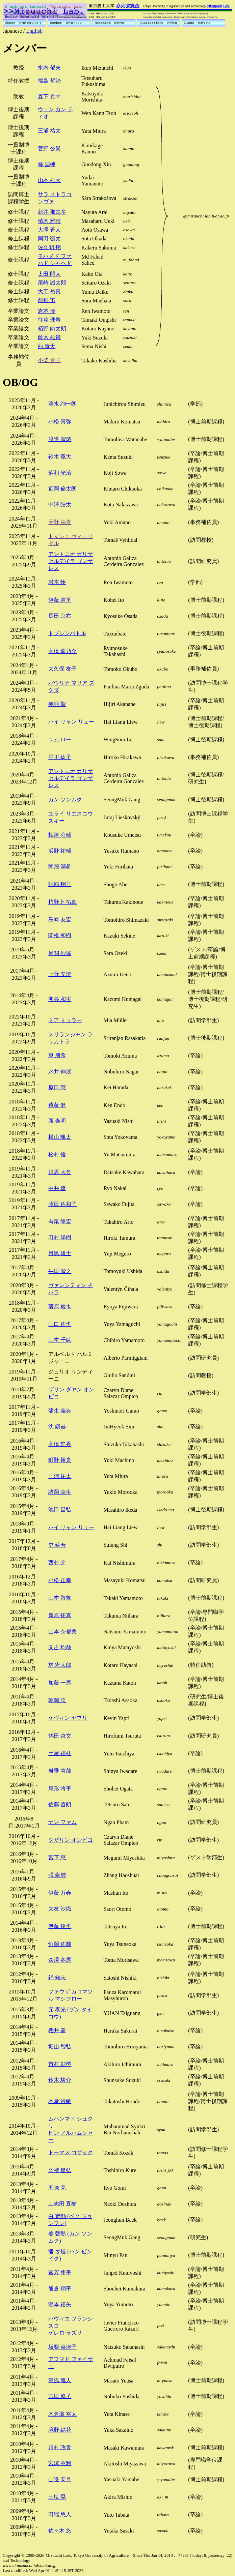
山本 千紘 (59, 1340)
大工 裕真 (49, 291)
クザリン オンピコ (70, 1840)
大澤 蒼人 (49, 230)
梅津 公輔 (59, 835)
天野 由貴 (59, 522)
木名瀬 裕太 (62, 2414)
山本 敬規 (59, 1598)
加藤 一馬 (59, 1683)
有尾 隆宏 (59, 1221)
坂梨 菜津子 (62, 2347)
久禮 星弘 (59, 2170)
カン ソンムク (65, 799)
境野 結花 (59, 2430)
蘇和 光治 (59, 473)
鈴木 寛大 (59, 457)
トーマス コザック (70, 2152)
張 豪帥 (57, 1875)
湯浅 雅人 (59, 2380)
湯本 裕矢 (59, 2304)
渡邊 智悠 (59, 439)
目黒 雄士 (59, 1253)
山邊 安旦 (59, 2479)
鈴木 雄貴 (49, 337)
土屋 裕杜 (59, 1753)
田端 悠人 (59, 2514)
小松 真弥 (59, 421)
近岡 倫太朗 (62, 489)
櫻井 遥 (57, 2030)
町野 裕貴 (59, 1460)
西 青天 (46, 346)
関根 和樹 (59, 935)
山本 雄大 (49, 180)
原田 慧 (57, 1087)
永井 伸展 (59, 1071)
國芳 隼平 (59, 2272)
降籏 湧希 (59, 866)
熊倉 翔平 (59, 2288)
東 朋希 (57, 1055)
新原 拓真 (59, 1615)
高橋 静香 (59, 1444)
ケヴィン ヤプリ (67, 1718)
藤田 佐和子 (62, 1204)
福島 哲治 (49, 81)
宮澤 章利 (59, 2463)
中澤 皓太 (59, 504)
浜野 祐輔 (59, 851)
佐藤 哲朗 (59, 1804)
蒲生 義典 (59, 1411)
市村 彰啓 (59, 2064)
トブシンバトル (67, 633)
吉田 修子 (59, 2396)
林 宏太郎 (59, 1665)
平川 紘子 (59, 757)
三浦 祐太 (49, 131)
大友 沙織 (59, 1909)
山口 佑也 (59, 1324)
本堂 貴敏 (59, 2101)
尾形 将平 (59, 1789)
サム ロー (59, 739)
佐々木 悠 (59, 2531)
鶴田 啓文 (59, 1736)
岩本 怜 (46, 311)
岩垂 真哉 (59, 1771)
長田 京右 (59, 616)
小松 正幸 (59, 1580)
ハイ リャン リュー (71, 721)
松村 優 (57, 1154)
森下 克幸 (49, 96)
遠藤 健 (57, 1105)
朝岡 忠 (57, 1700)
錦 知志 (57, 1977)
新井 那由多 (52, 212)
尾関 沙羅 (59, 953)
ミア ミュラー (65, 1020)
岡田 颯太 (49, 238)
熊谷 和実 (59, 999)
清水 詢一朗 (62, 404)
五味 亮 (57, 2188)
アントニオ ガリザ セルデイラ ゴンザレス (70, 561)
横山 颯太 (59, 1137)
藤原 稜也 (59, 1306)
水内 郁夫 (49, 67)
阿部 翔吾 (59, 884)
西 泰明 (57, 1121)
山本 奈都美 (62, 1631)
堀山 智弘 (59, 2046)
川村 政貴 (59, 2447)
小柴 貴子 (49, 360)
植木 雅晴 (49, 221)
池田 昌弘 (59, 1509)
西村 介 (57, 1562)
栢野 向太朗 (52, 328)
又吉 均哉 (59, 1647)
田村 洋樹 (59, 1237)
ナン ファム (62, 1822)
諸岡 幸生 (59, 1492)
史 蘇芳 (57, 1545)
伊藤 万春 (59, 1893)
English (34, 31)
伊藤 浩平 (59, 600)
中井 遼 (57, 1188)
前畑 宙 (46, 300)
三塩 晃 (57, 2497)
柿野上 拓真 (62, 902)
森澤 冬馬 (59, 1960)
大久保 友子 (62, 669)
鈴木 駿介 (59, 2080)
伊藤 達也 (59, 1926)
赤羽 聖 (57, 704)
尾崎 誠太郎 (52, 283)
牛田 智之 (59, 1271)
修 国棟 (46, 164)
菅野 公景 (49, 148)
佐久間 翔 (49, 247)
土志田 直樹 (62, 2204)
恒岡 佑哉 (59, 1944)
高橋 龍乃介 (62, 651)
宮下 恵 (57, 1857)
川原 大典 (59, 1172)
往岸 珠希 (49, 320)
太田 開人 (49, 274)
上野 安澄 (59, 974)
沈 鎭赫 (57, 1426)
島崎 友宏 (59, 919)
